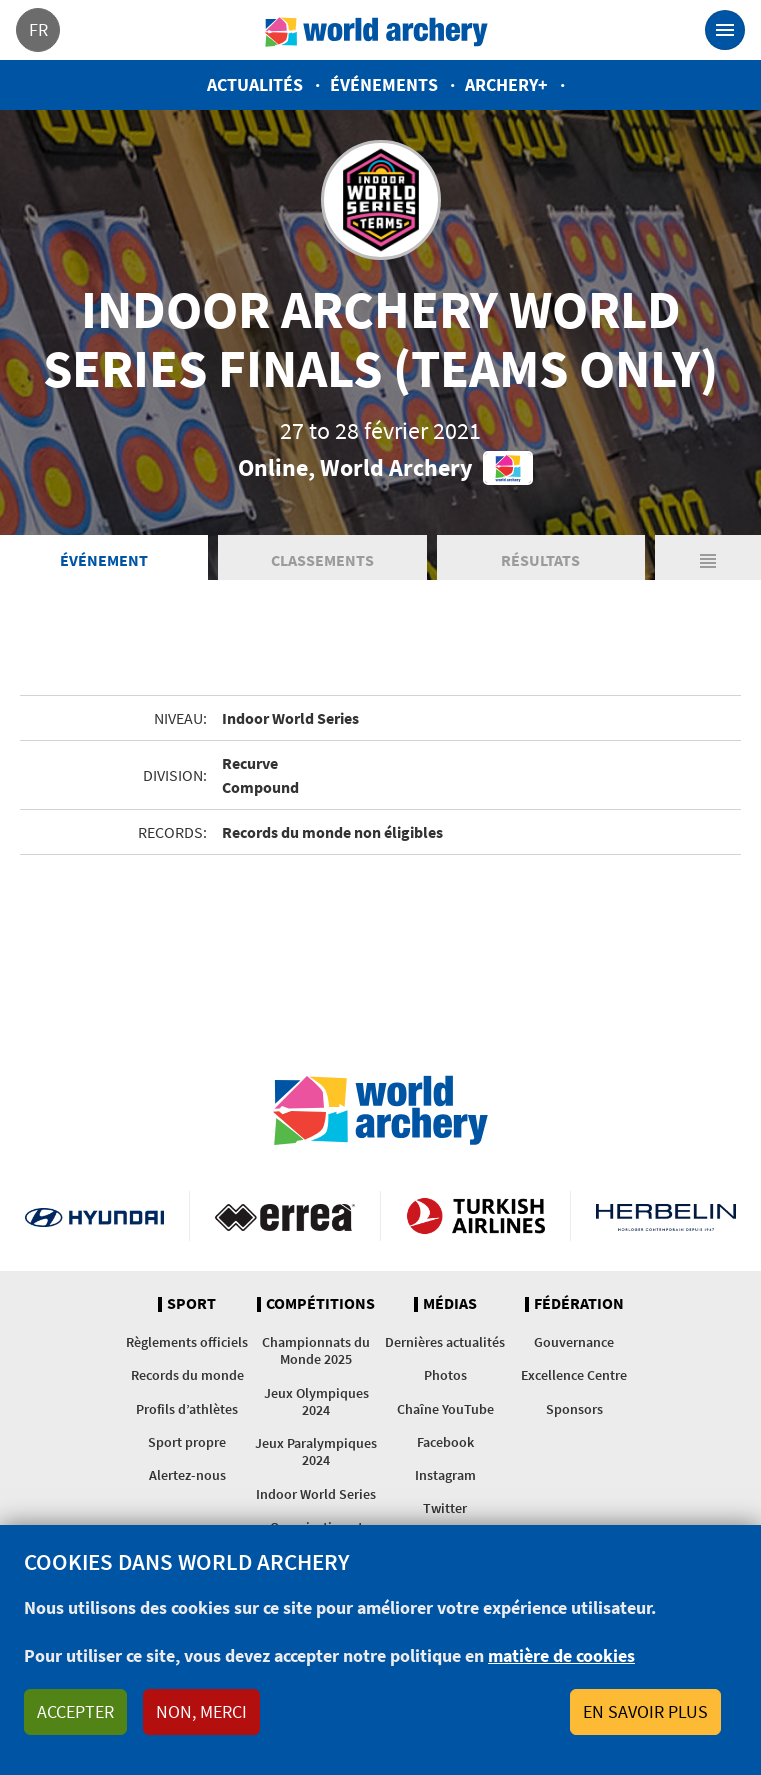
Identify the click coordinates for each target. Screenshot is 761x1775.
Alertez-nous (187, 1475)
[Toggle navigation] (725, 30)
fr (38, 29)
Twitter (445, 1508)
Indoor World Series (316, 1494)
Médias (450, 1304)
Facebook (445, 1442)
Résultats (540, 560)
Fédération (579, 1304)
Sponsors (574, 1409)
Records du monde (187, 1375)
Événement (104, 560)
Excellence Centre (574, 1375)
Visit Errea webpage (284, 1216)
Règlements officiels (187, 1342)
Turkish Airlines (475, 1216)
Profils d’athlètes (187, 1409)
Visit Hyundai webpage (94, 1216)
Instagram (445, 1475)
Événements (384, 84)
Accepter (75, 1711)
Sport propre (187, 1442)
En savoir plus (645, 1711)
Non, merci (201, 1711)
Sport (191, 1304)
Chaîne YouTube (445, 1409)
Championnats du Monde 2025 (316, 1350)
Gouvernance (574, 1342)
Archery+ (506, 84)
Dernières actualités (445, 1342)
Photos (445, 1375)
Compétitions (320, 1304)
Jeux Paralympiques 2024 (316, 1451)
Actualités (255, 84)
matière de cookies (561, 1655)
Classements (322, 560)
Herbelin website (666, 1216)
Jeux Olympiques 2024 (316, 1401)
